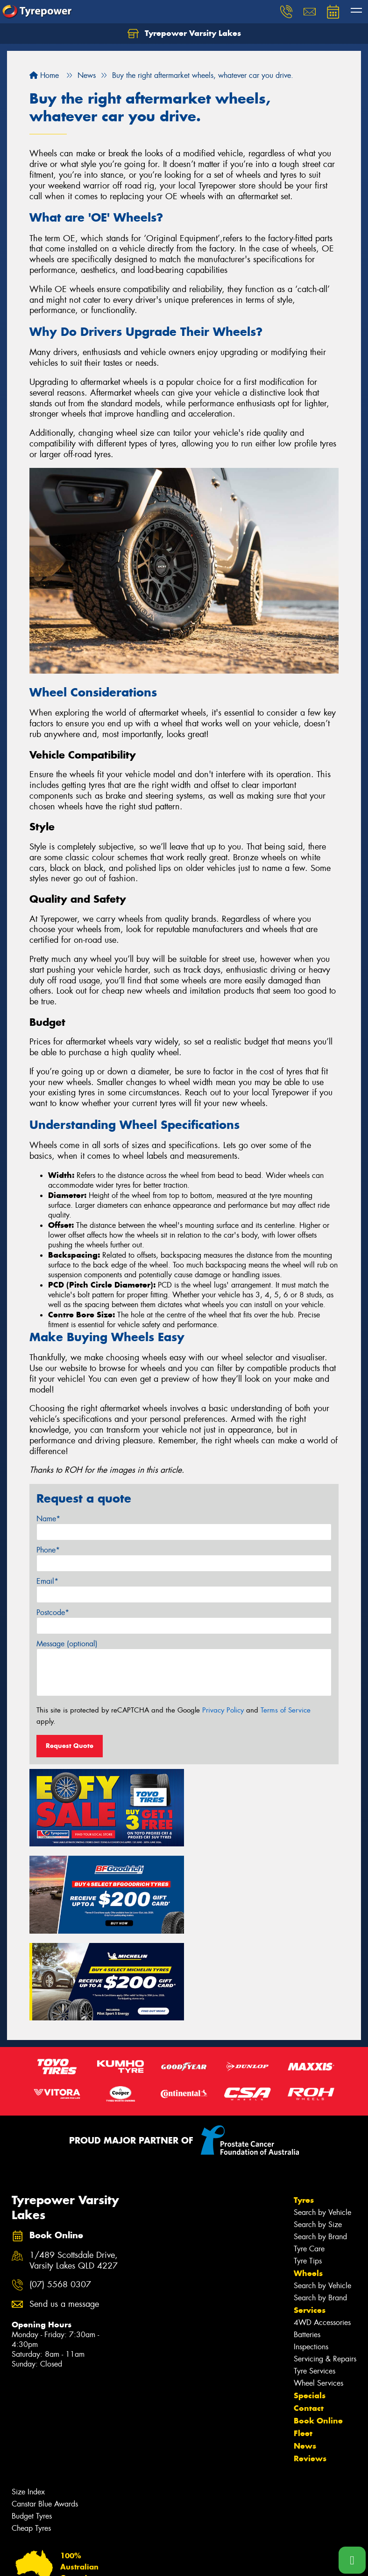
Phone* (48, 1550)
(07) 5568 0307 (60, 2194)
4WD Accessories (322, 2231)
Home (44, 75)
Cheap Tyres (31, 2437)
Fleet (303, 2342)
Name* (48, 1519)
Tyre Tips (308, 2170)
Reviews (310, 2367)
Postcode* (52, 1612)
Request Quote (69, 1745)
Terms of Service (286, 1710)
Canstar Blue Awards (45, 2413)
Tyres (304, 2109)
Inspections (311, 2256)
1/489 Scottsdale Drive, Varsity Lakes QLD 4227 (73, 2169)
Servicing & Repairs (325, 2268)
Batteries (307, 2244)
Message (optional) (67, 1644)
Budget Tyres (32, 2425)
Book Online (318, 2330)
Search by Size (318, 2133)
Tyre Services (314, 2280)
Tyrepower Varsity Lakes (184, 33)
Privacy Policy (223, 1710)
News (305, 2355)
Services (310, 2219)
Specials (310, 2304)
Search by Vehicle (322, 2121)
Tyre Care (309, 2158)
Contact (309, 2317)
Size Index (28, 2401)
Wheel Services (318, 2292)
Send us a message (64, 2213)
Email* (47, 1581)
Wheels (308, 2182)
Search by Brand (320, 2146)
